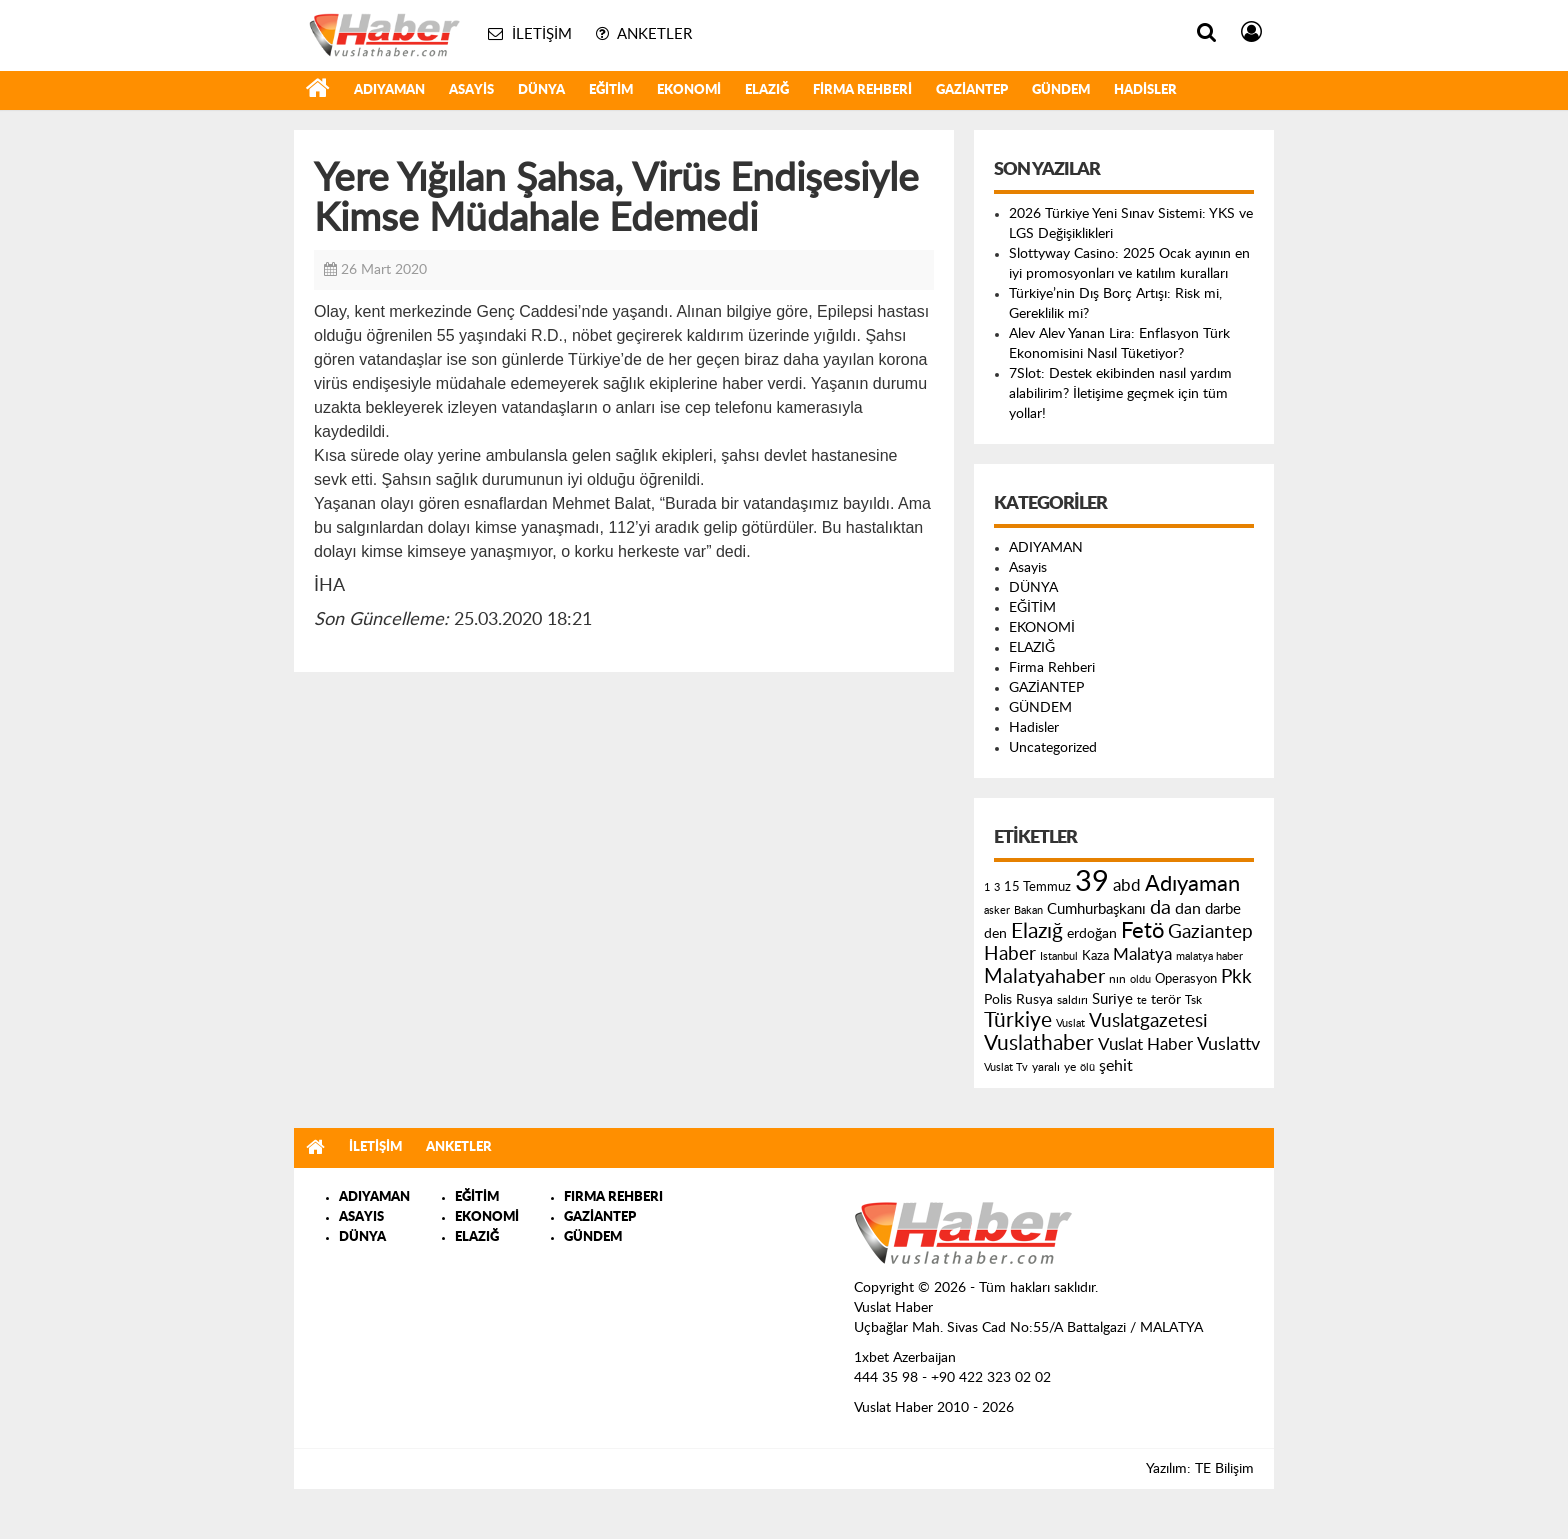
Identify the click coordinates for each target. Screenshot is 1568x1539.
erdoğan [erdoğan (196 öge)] (1092, 933)
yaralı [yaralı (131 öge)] (1046, 1067)
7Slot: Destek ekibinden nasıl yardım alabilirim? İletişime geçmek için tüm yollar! (1120, 394)
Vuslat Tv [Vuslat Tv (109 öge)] (1006, 1067)
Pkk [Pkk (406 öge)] (1236, 977)
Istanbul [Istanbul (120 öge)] (1059, 956)
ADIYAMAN (389, 90)
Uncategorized (1053, 748)
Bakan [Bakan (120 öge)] (1028, 910)
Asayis (471, 90)
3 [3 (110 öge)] (997, 887)
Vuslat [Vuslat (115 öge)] (1070, 1023)
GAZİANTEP (972, 90)
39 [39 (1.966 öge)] (1092, 882)
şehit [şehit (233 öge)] (1116, 1066)
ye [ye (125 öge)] (1070, 1067)
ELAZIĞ (767, 90)
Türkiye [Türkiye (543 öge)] (1018, 1020)
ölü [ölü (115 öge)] (1087, 1067)
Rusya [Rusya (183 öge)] (1034, 1000)
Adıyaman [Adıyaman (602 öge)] (1192, 884)
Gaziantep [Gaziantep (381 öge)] (1210, 932)
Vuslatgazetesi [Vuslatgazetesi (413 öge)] (1148, 1021)
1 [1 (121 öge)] (987, 887)
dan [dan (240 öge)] (1188, 909)
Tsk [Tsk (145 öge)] (1193, 1000)
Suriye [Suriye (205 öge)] (1112, 999)
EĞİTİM (611, 90)
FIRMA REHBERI (613, 1197)
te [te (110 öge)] (1142, 1000)
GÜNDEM (1061, 90)
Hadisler (1145, 90)
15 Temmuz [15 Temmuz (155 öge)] (1037, 887)
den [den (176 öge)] (995, 934)
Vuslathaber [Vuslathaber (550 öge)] (1039, 1043)
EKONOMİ (689, 90)
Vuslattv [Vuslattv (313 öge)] (1228, 1044)
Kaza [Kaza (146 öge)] (1095, 956)
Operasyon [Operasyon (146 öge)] (1186, 979)
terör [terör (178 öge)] (1166, 1000)
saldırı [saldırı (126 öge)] (1072, 1000)
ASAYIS (361, 1217)
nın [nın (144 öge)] (1117, 979)
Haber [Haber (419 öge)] (1010, 954)
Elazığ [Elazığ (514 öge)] (1037, 931)
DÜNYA (541, 90)
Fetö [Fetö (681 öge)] (1142, 931)
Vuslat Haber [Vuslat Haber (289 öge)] (1145, 1044)
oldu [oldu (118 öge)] (1140, 979)
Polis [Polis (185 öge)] (998, 1000)
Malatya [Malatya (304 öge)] (1142, 954)
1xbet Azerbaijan (905, 1358)
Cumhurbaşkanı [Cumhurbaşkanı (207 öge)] (1096, 909)
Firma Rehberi (862, 90)
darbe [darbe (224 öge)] (1223, 909)
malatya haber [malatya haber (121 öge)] (1209, 956)
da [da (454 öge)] (1160, 908)
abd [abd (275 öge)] (1127, 886)
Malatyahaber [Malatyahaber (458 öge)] (1044, 977)
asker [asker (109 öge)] (997, 910)
